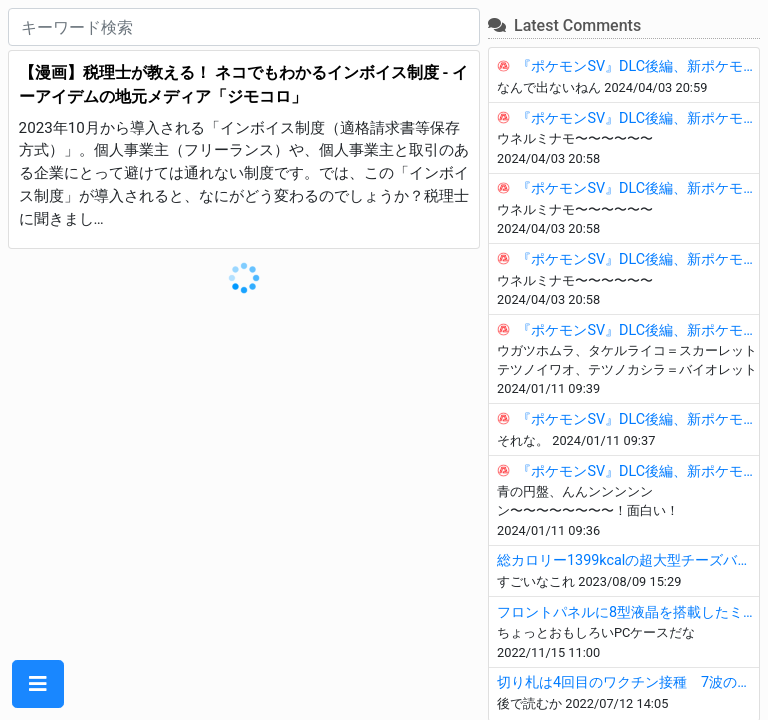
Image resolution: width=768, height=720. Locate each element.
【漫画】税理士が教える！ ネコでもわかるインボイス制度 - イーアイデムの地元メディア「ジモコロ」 (244, 84)
